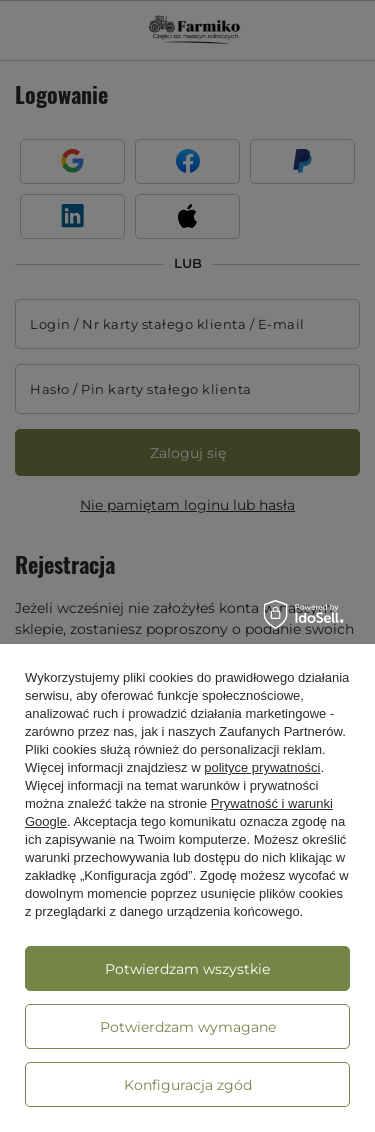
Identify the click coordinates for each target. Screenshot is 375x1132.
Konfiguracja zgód (188, 1085)
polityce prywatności (262, 767)
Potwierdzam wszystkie (187, 969)
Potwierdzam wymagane (188, 1027)
